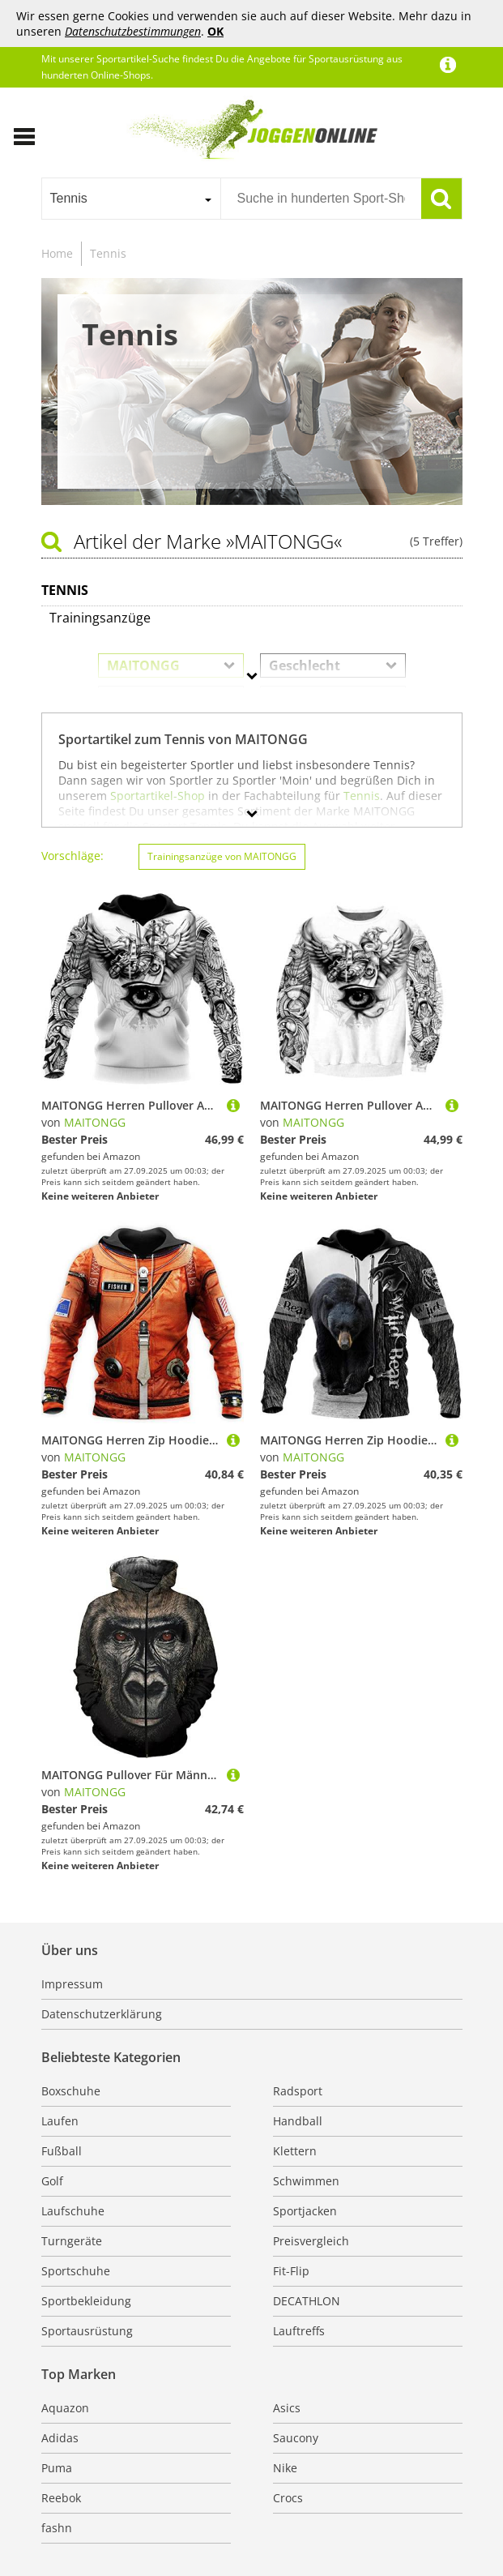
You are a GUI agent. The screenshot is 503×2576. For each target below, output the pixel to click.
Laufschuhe (72, 2211)
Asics (287, 2408)
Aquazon (65, 2408)
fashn (56, 2527)
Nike (285, 2467)
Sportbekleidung (86, 2301)
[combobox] (130, 199)
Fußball (61, 2151)
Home (57, 253)
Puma (56, 2467)
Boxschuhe (70, 2091)
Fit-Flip (291, 2271)
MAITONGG (95, 1122)
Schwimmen (306, 2181)
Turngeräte (71, 2241)
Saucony (295, 2437)
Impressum (72, 1984)
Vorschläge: (72, 855)
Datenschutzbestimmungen (133, 31)
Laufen (60, 2121)
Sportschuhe (75, 2271)
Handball (297, 2121)
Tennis (108, 253)
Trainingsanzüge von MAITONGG (221, 856)
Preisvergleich (311, 2241)
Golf (52, 2181)
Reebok (61, 2497)
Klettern (295, 2151)
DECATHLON (306, 2301)
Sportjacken (305, 2211)
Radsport (297, 2091)
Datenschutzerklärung (101, 2014)
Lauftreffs (299, 2331)
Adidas (60, 2437)
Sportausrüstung (87, 2331)
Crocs (288, 2497)
